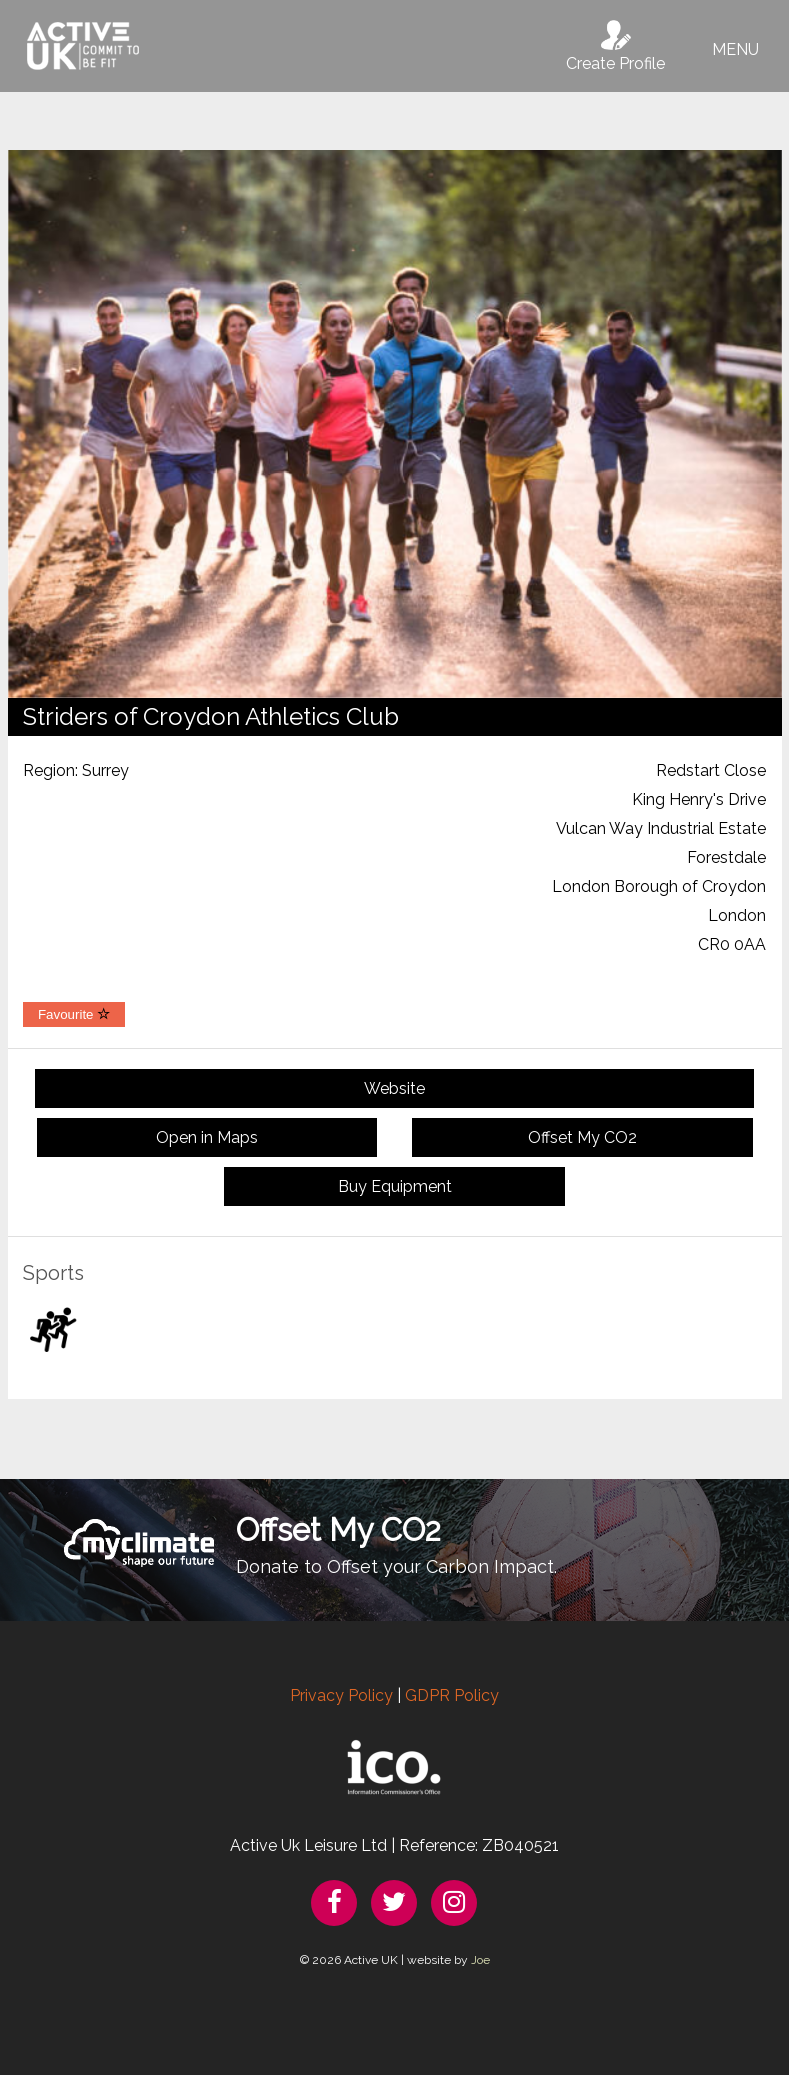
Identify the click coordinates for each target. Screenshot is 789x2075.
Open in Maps (207, 1137)
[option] (395, 424)
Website (394, 1088)
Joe (480, 1960)
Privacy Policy (341, 1695)
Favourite (74, 1014)
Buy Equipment (395, 1186)
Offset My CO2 (582, 1137)
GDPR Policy (452, 1695)
